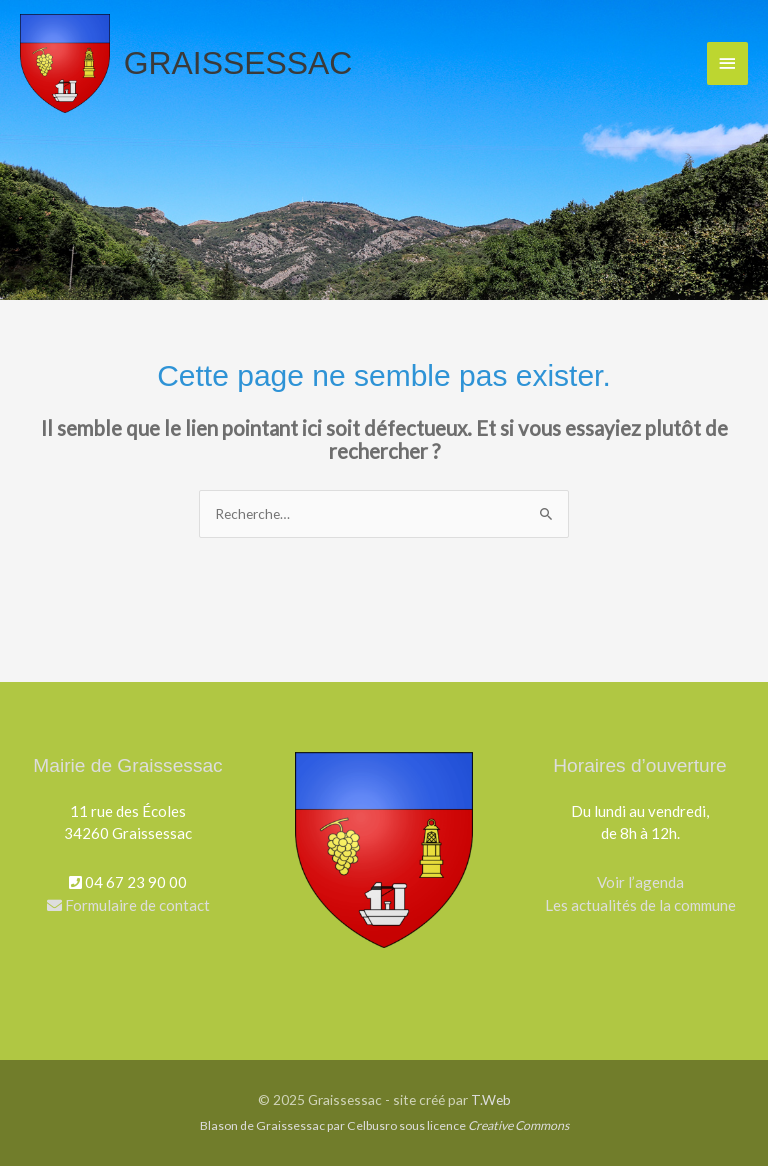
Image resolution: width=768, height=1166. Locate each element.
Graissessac (238, 63)
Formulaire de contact (128, 905)
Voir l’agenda (640, 882)
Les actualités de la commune (640, 905)
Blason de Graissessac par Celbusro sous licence (384, 1125)
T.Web (491, 1099)
